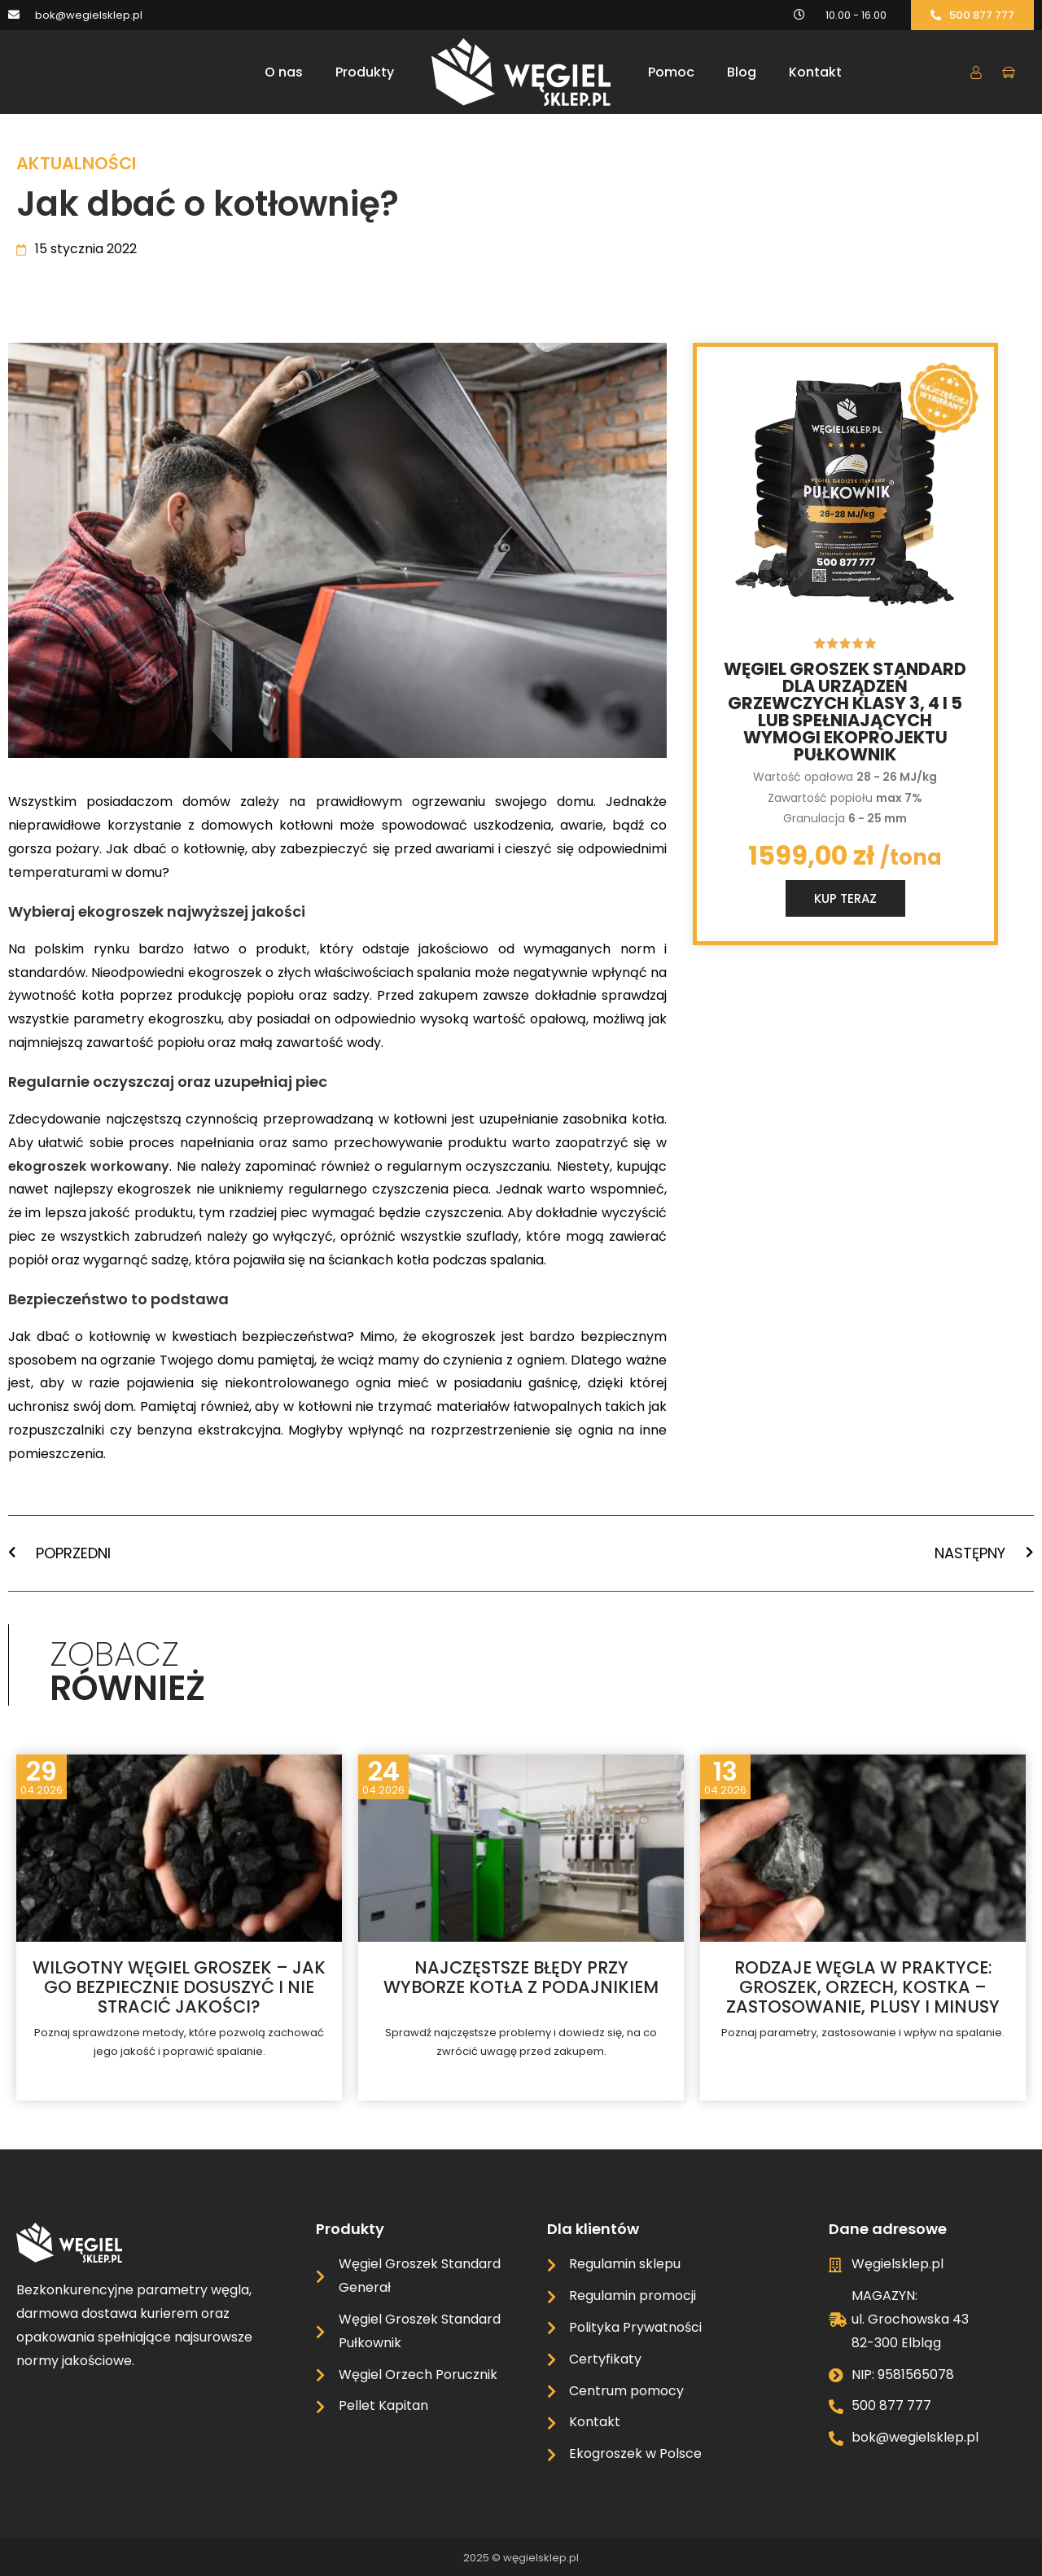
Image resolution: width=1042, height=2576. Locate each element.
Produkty (364, 72)
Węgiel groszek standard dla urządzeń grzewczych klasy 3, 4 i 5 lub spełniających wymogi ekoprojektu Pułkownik (845, 711)
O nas (284, 72)
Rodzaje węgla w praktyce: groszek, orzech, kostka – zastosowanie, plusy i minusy (863, 1987)
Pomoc (671, 72)
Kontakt (815, 72)
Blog (741, 72)
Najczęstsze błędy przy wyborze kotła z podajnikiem (521, 1977)
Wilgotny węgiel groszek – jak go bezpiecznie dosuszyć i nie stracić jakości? (179, 1987)
